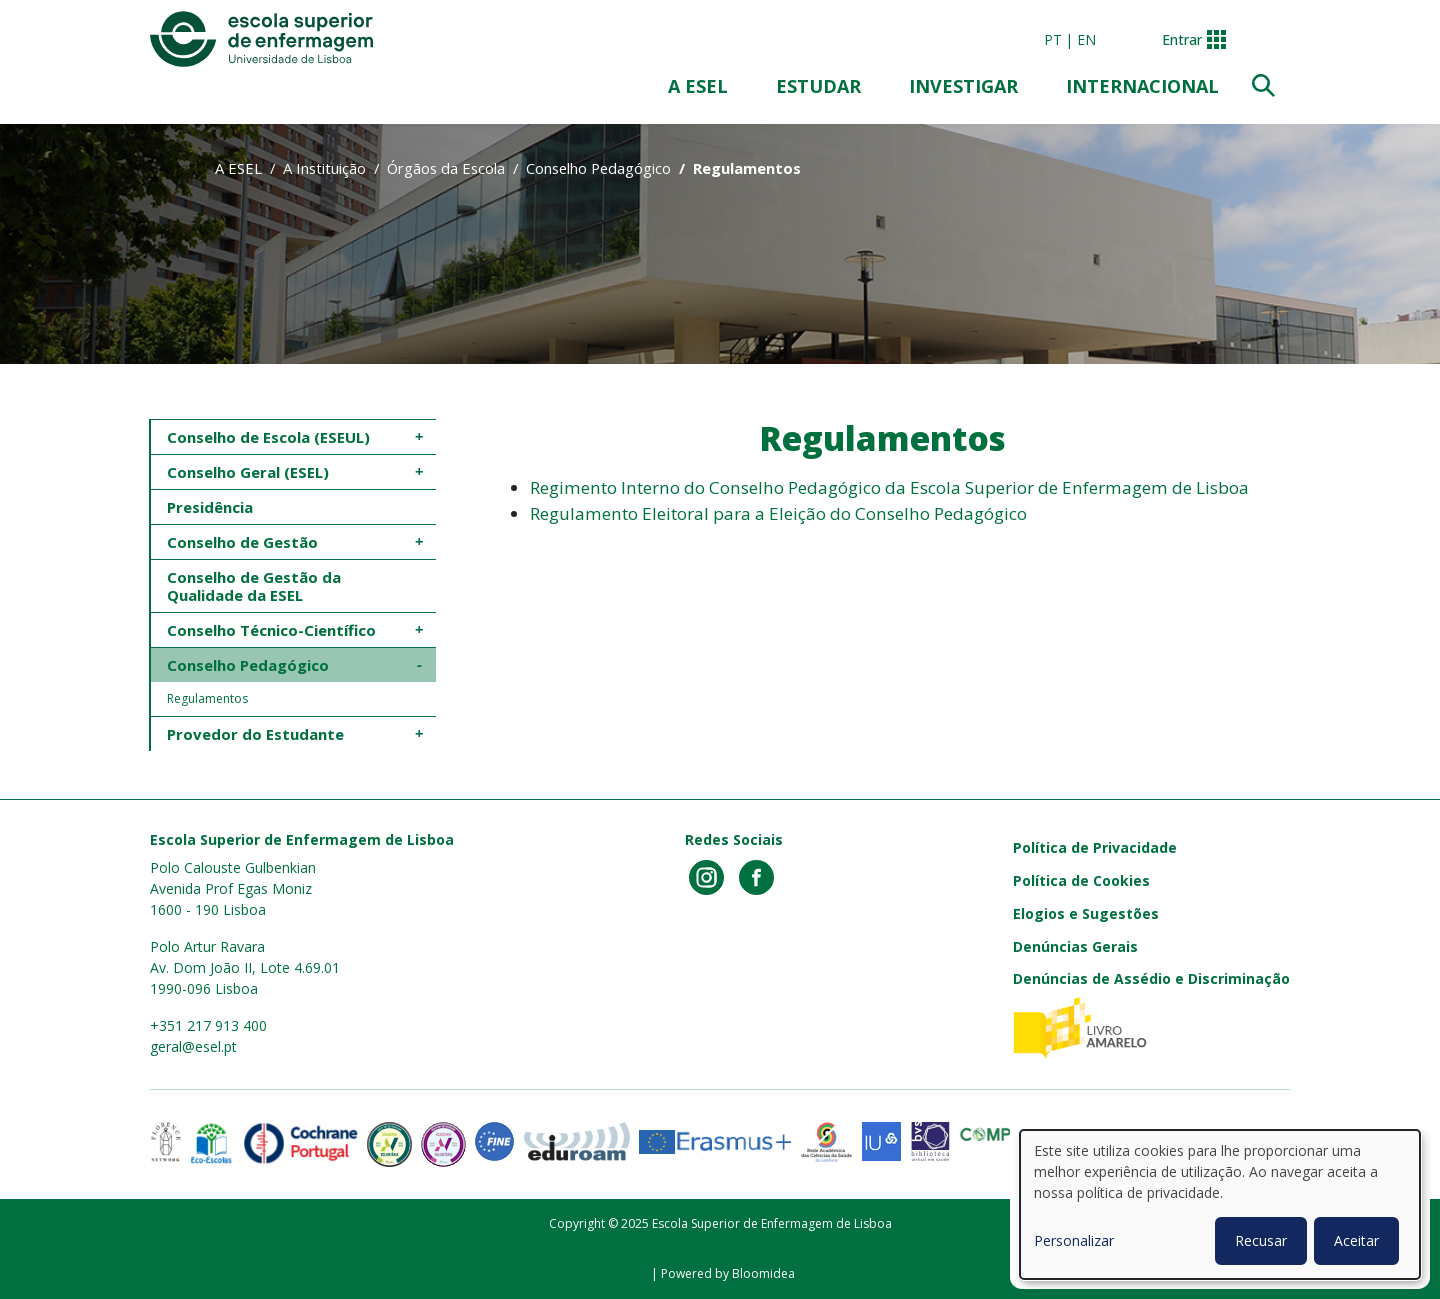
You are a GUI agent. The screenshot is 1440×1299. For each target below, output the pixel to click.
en (1086, 39)
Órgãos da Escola (446, 168)
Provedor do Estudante (255, 734)
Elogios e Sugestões (1086, 913)
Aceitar (1356, 1240)
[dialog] (1220, 1204)
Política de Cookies (1081, 880)
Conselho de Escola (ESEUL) (268, 437)
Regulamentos (207, 698)
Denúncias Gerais (1075, 946)
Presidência (210, 507)
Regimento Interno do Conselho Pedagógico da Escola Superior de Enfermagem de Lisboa (889, 487)
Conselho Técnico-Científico (271, 630)
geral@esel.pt (193, 1046)
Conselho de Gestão (242, 542)
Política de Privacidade (1095, 847)
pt (1053, 39)
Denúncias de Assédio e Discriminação (1151, 978)
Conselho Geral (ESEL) (248, 472)
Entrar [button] (1182, 39)
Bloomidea (763, 1273)
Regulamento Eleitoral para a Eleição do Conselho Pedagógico (778, 513)
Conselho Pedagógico (598, 168)
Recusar (1261, 1240)
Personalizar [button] (1074, 1240)
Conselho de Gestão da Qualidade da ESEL (256, 586)
